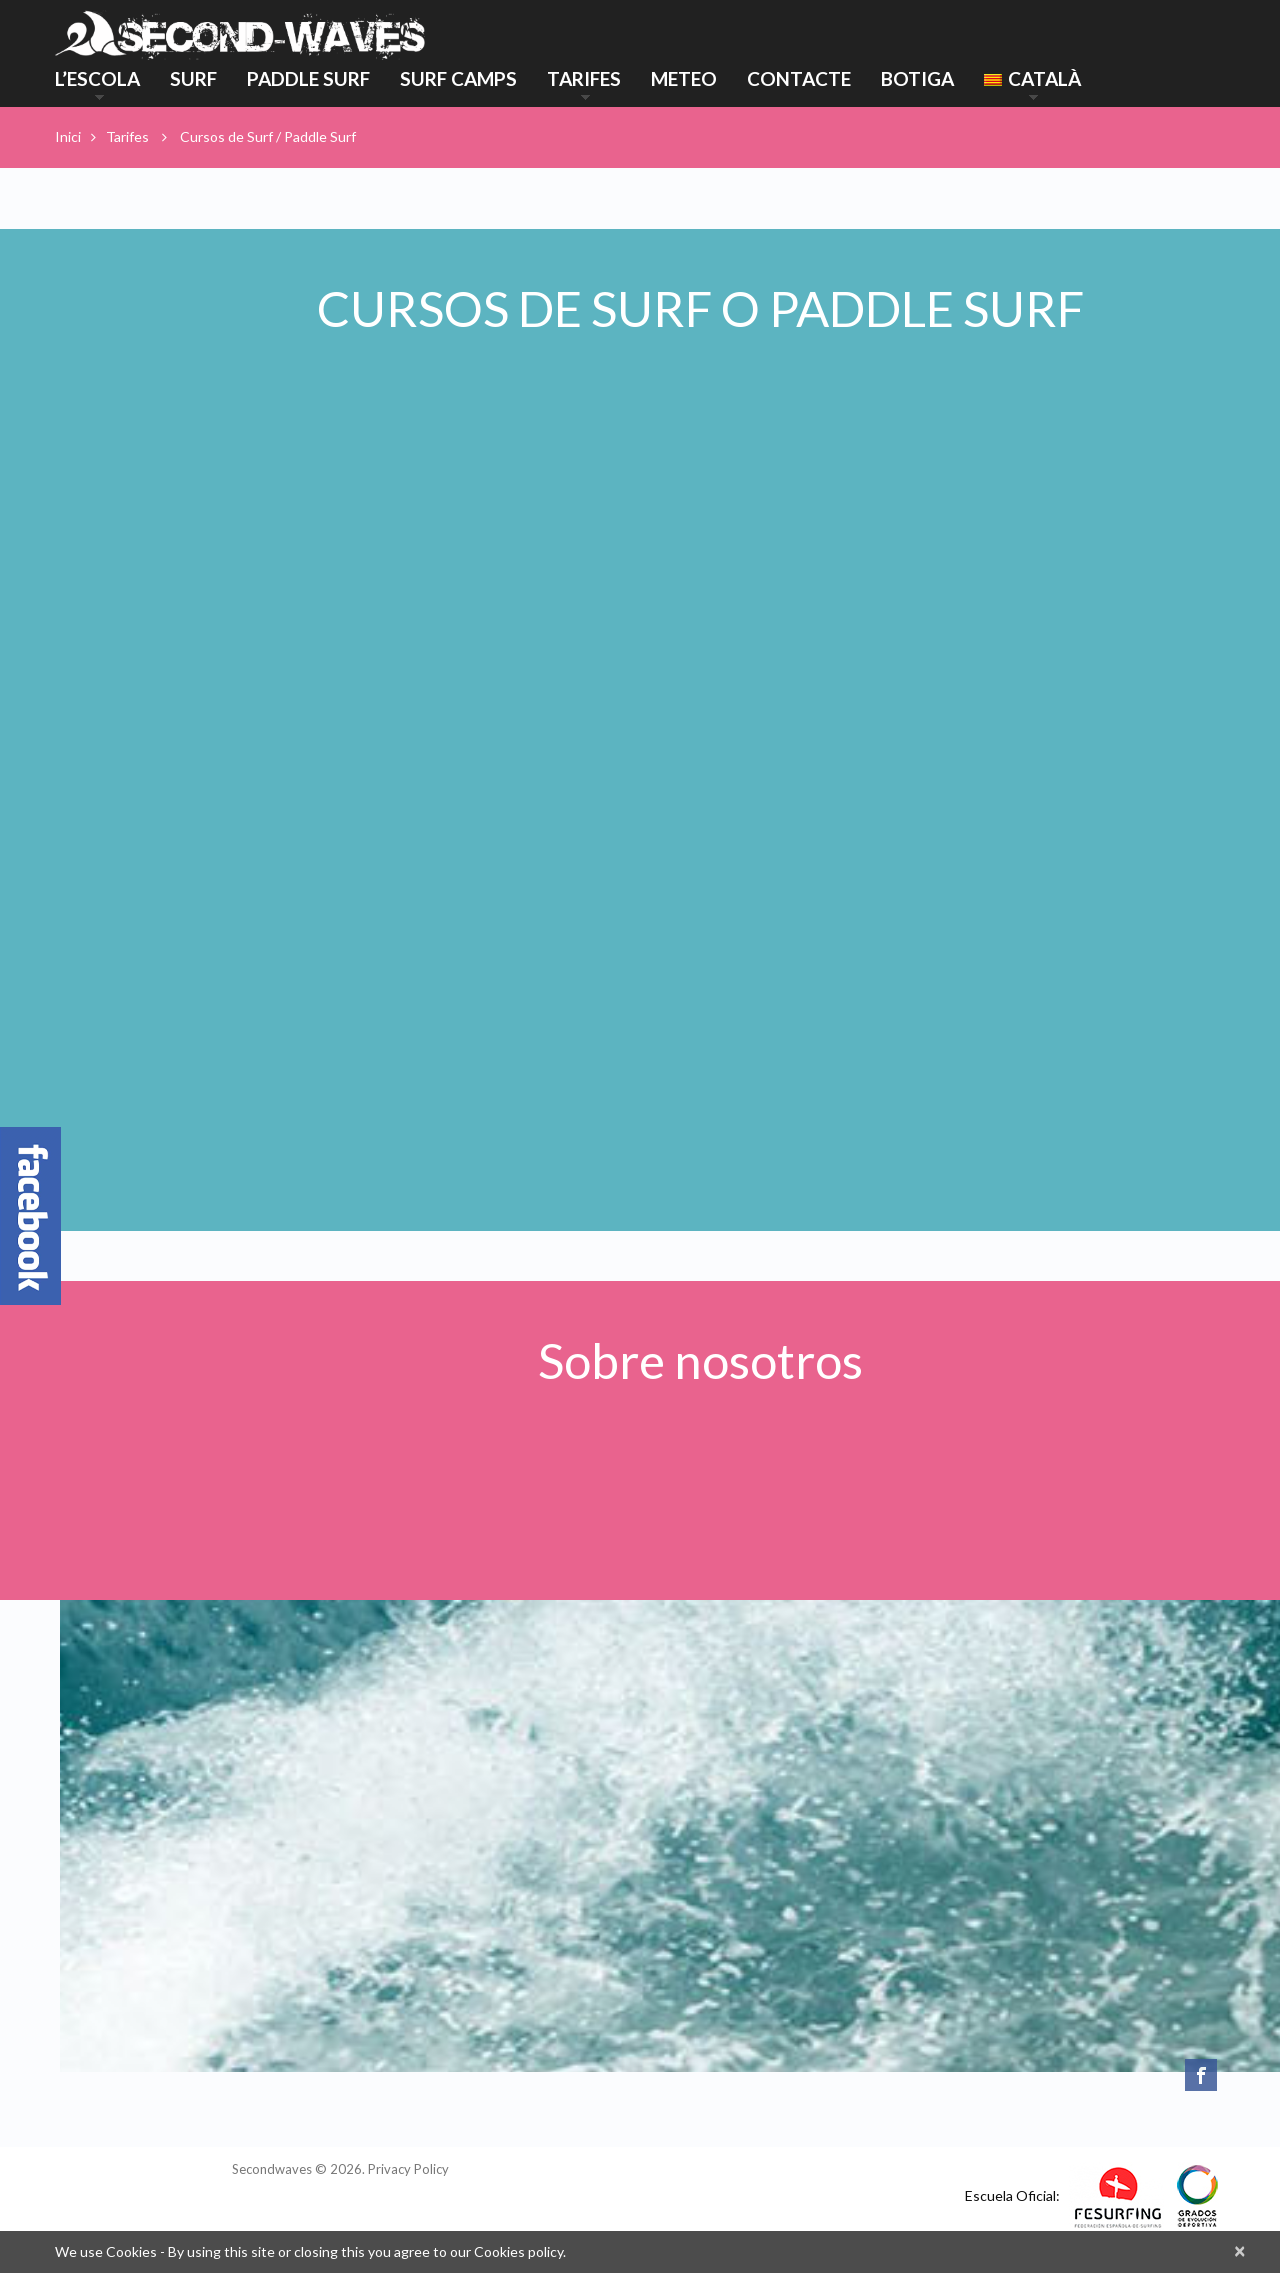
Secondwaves (272, 2169)
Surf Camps (458, 78)
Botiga (917, 78)
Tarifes (584, 82)
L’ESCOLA (97, 82)
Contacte (799, 78)
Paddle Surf (308, 78)
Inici (68, 136)
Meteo (684, 78)
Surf (193, 78)
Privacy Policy (408, 2169)
